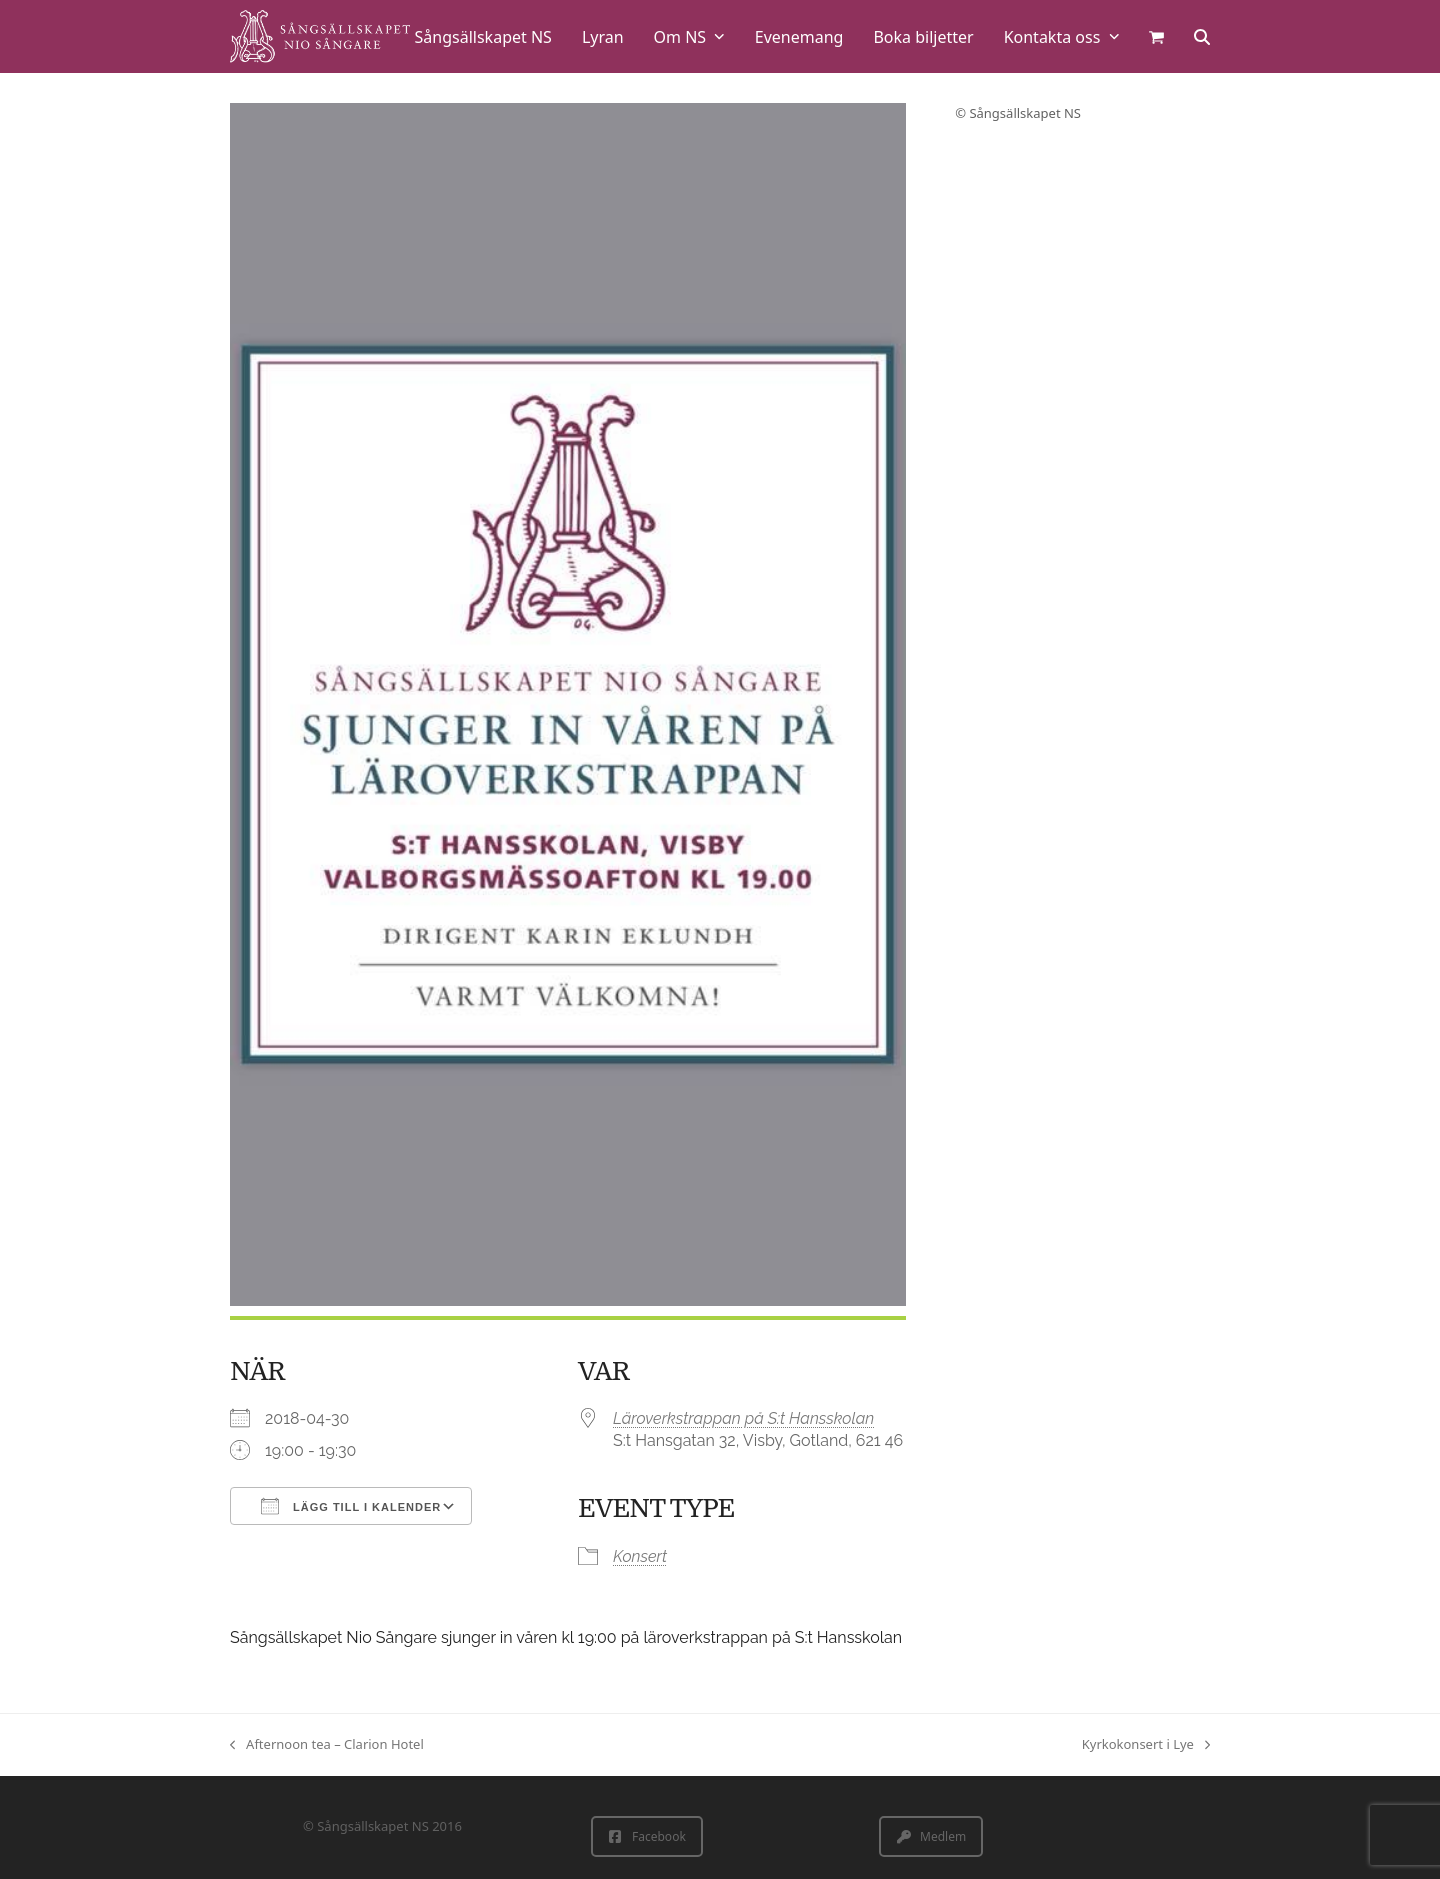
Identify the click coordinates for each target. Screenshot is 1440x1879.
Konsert (640, 1556)
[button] (1156, 36)
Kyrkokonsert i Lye (1146, 1745)
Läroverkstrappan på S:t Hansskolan (743, 1418)
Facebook (647, 1836)
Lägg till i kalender (351, 1506)
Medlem (931, 1836)
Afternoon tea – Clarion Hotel (327, 1745)
